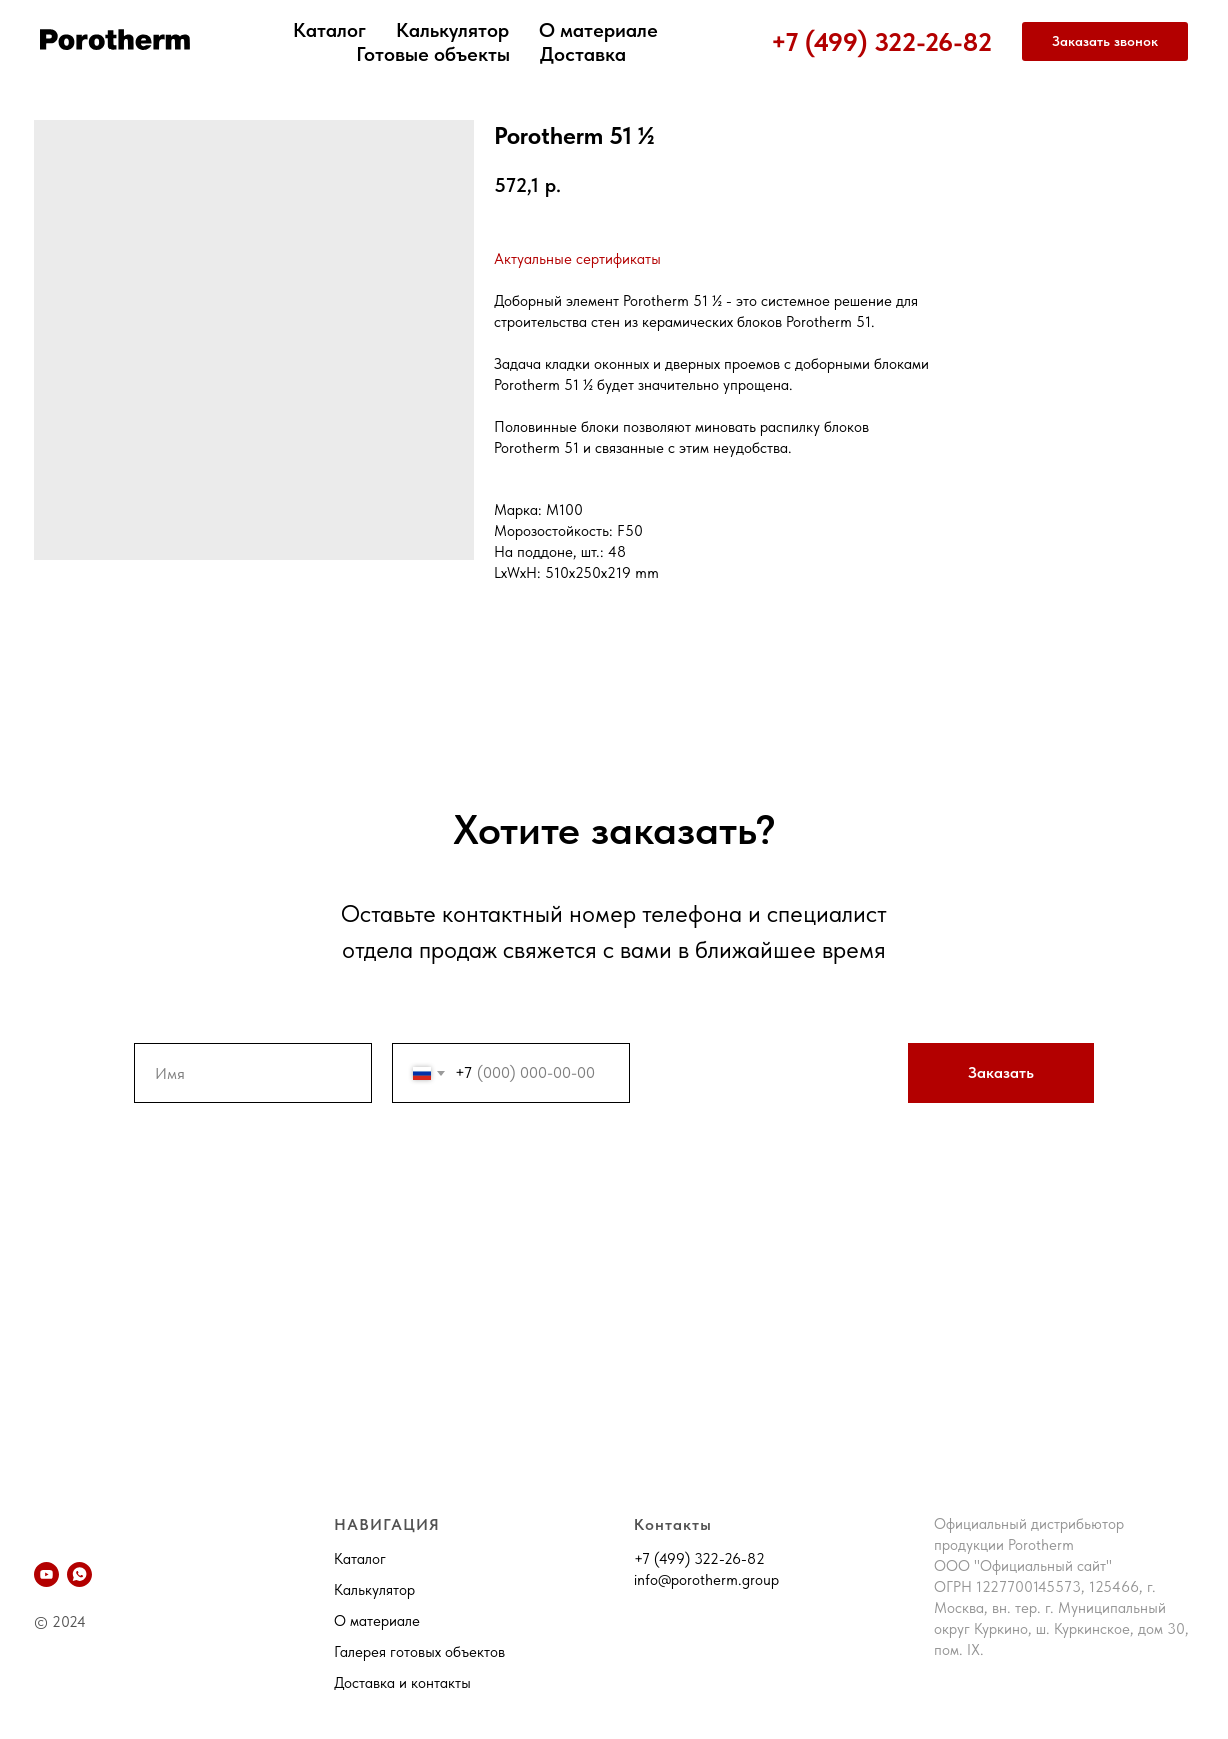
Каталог (329, 30)
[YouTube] (46, 1574)
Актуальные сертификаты (577, 259)
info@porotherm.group (706, 1580)
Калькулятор (452, 30)
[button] (1105, 42)
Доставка (583, 54)
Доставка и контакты (402, 1683)
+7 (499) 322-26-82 (881, 41)
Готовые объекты (433, 54)
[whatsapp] (79, 1574)
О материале (598, 30)
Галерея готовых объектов (419, 1652)
